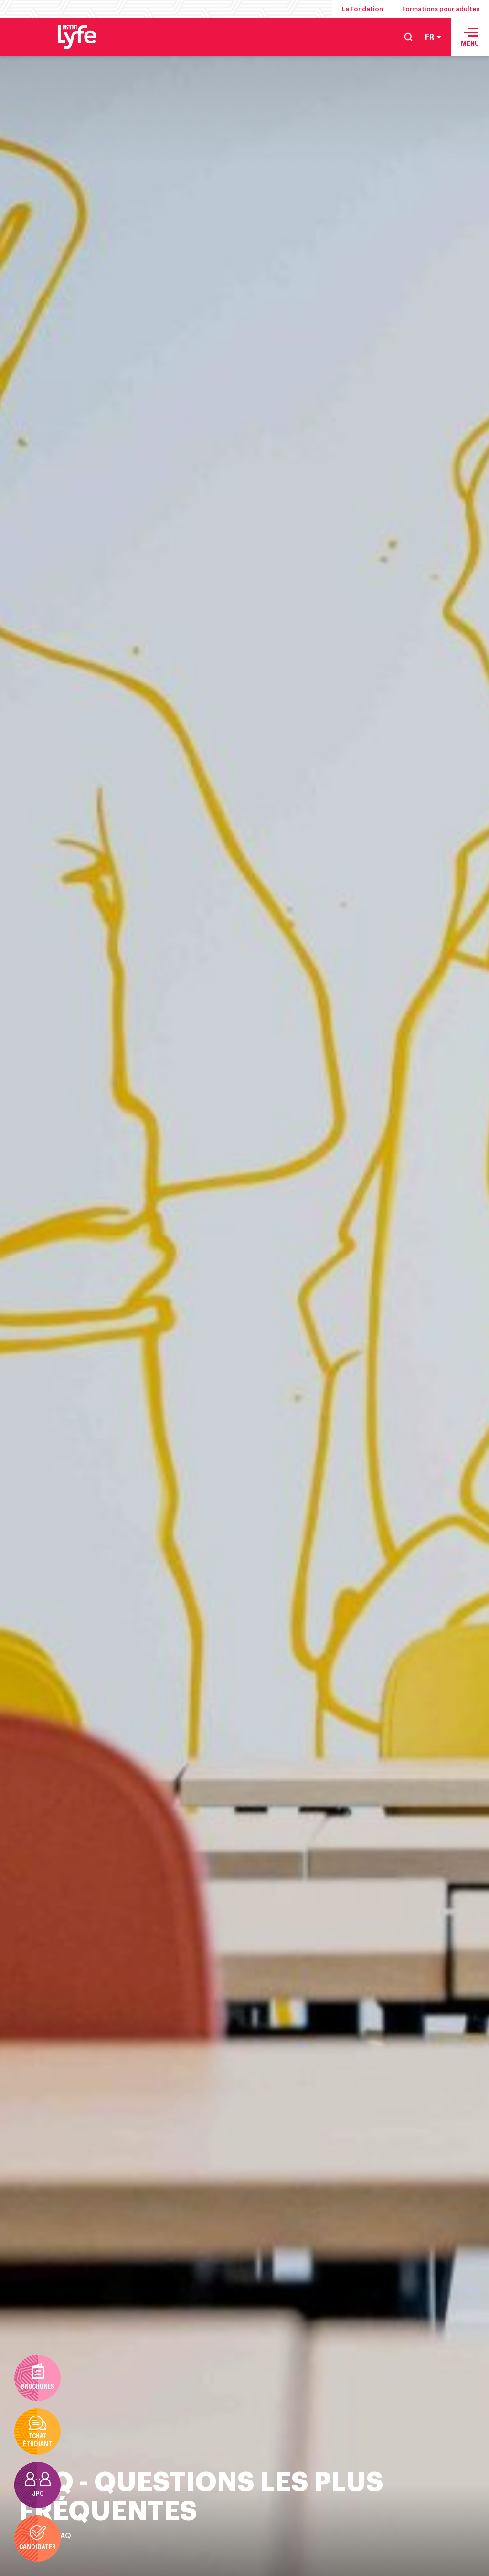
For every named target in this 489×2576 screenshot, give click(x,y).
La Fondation (362, 9)
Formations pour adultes (440, 9)
